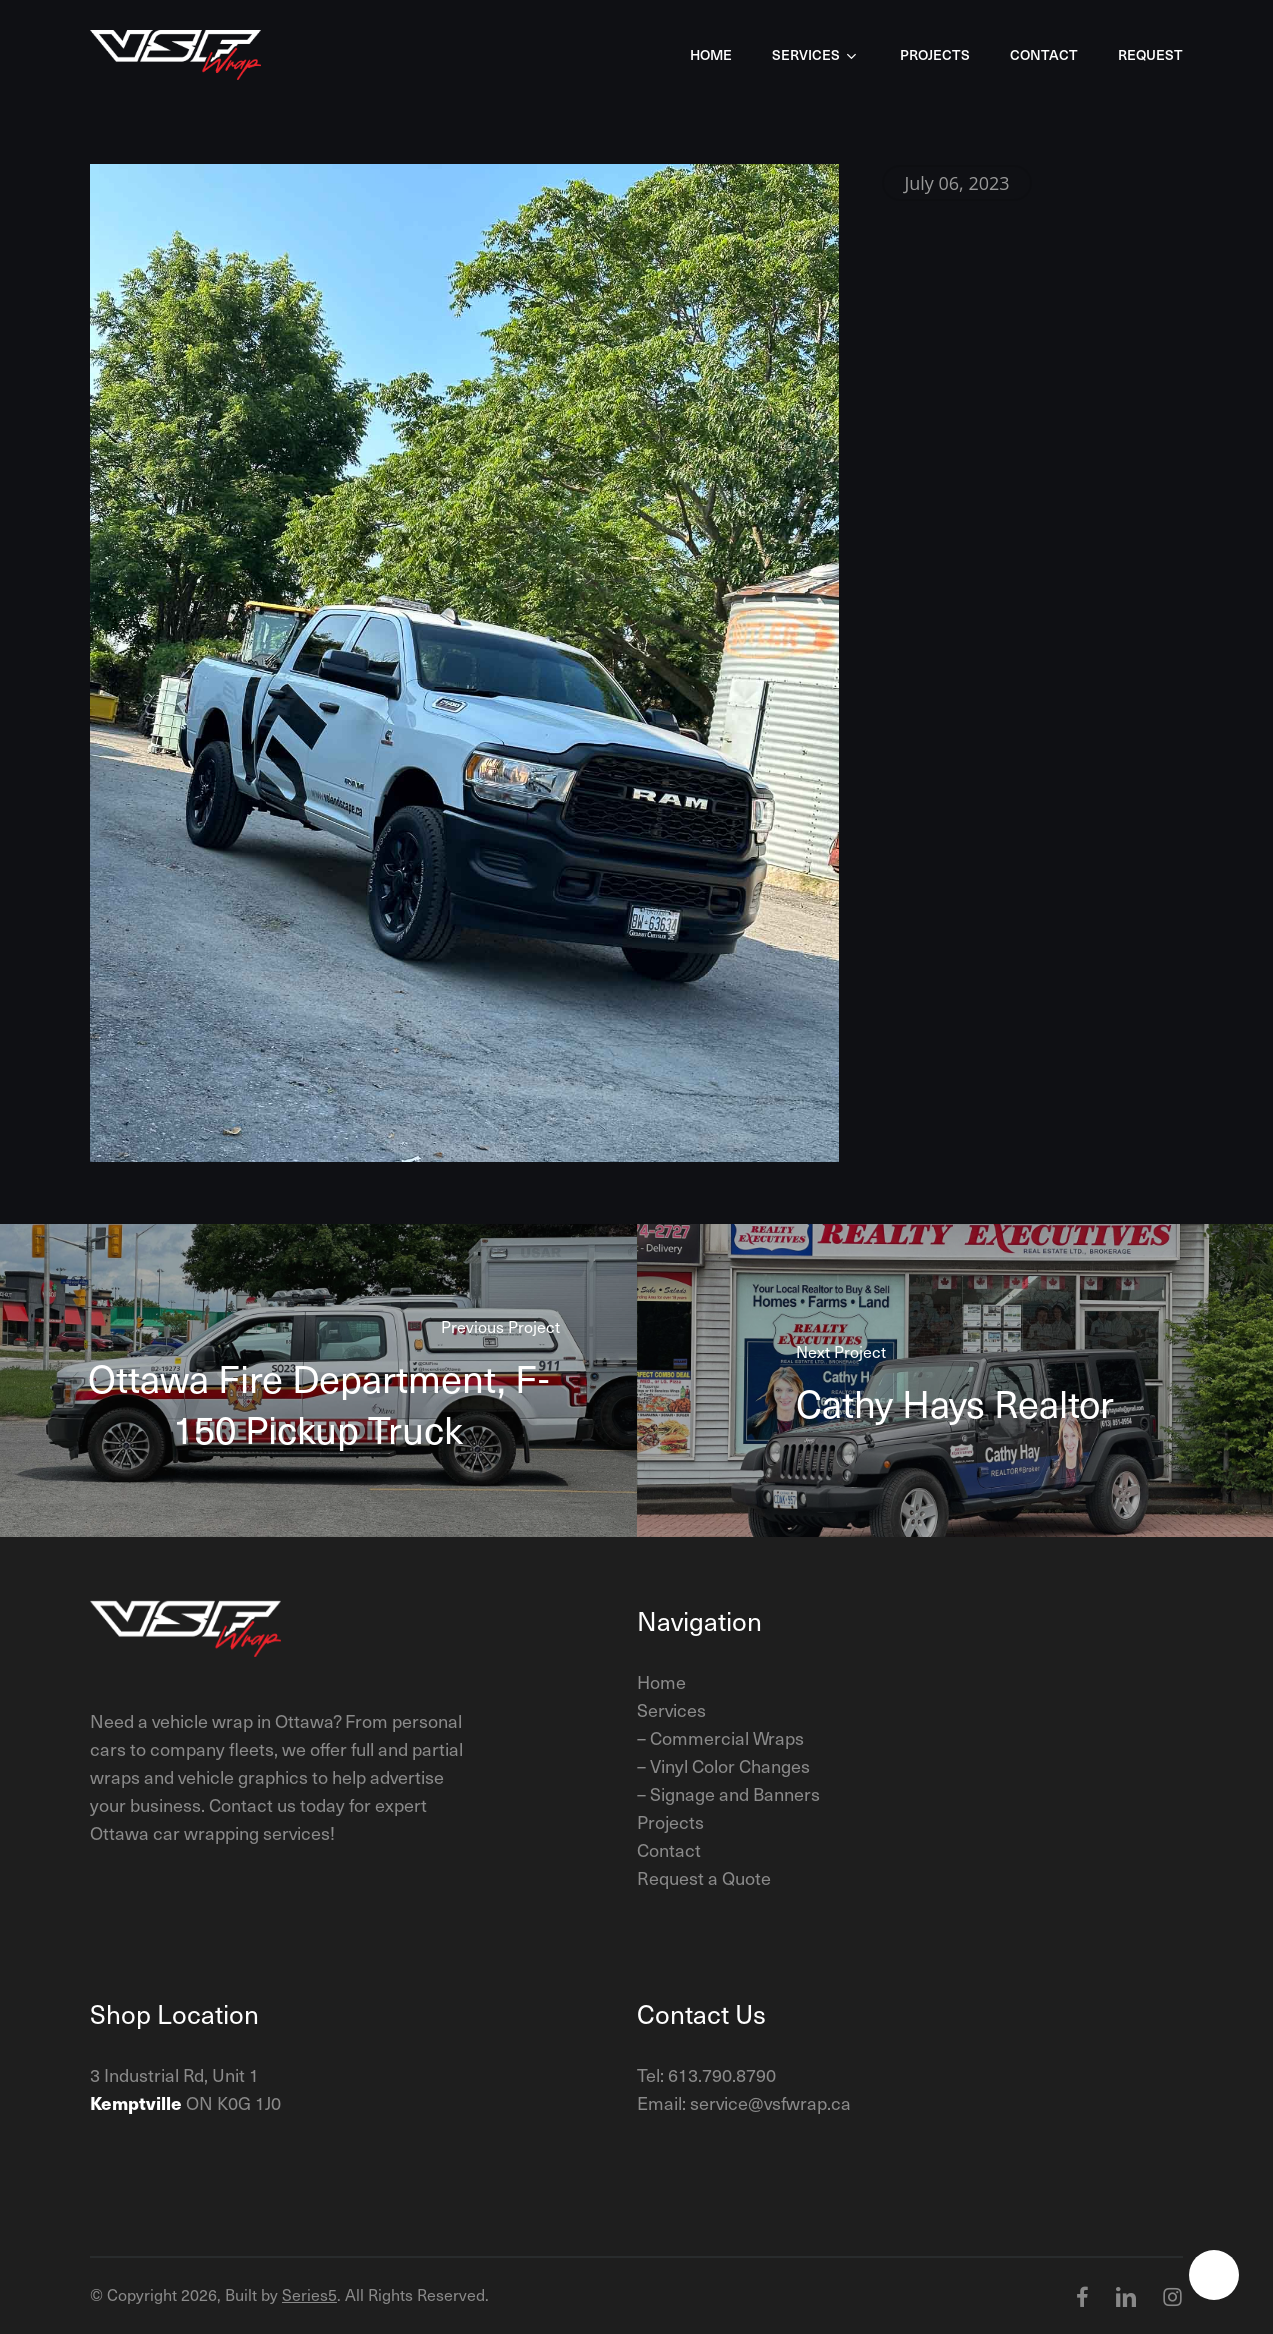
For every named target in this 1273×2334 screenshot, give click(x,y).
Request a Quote (704, 1877)
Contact (669, 1849)
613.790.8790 (722, 2074)
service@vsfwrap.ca (770, 2102)
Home (661, 1681)
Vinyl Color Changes (730, 1765)
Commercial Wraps (727, 1737)
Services (671, 1709)
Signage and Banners (735, 1793)
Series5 (309, 2294)
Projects (670, 1821)
